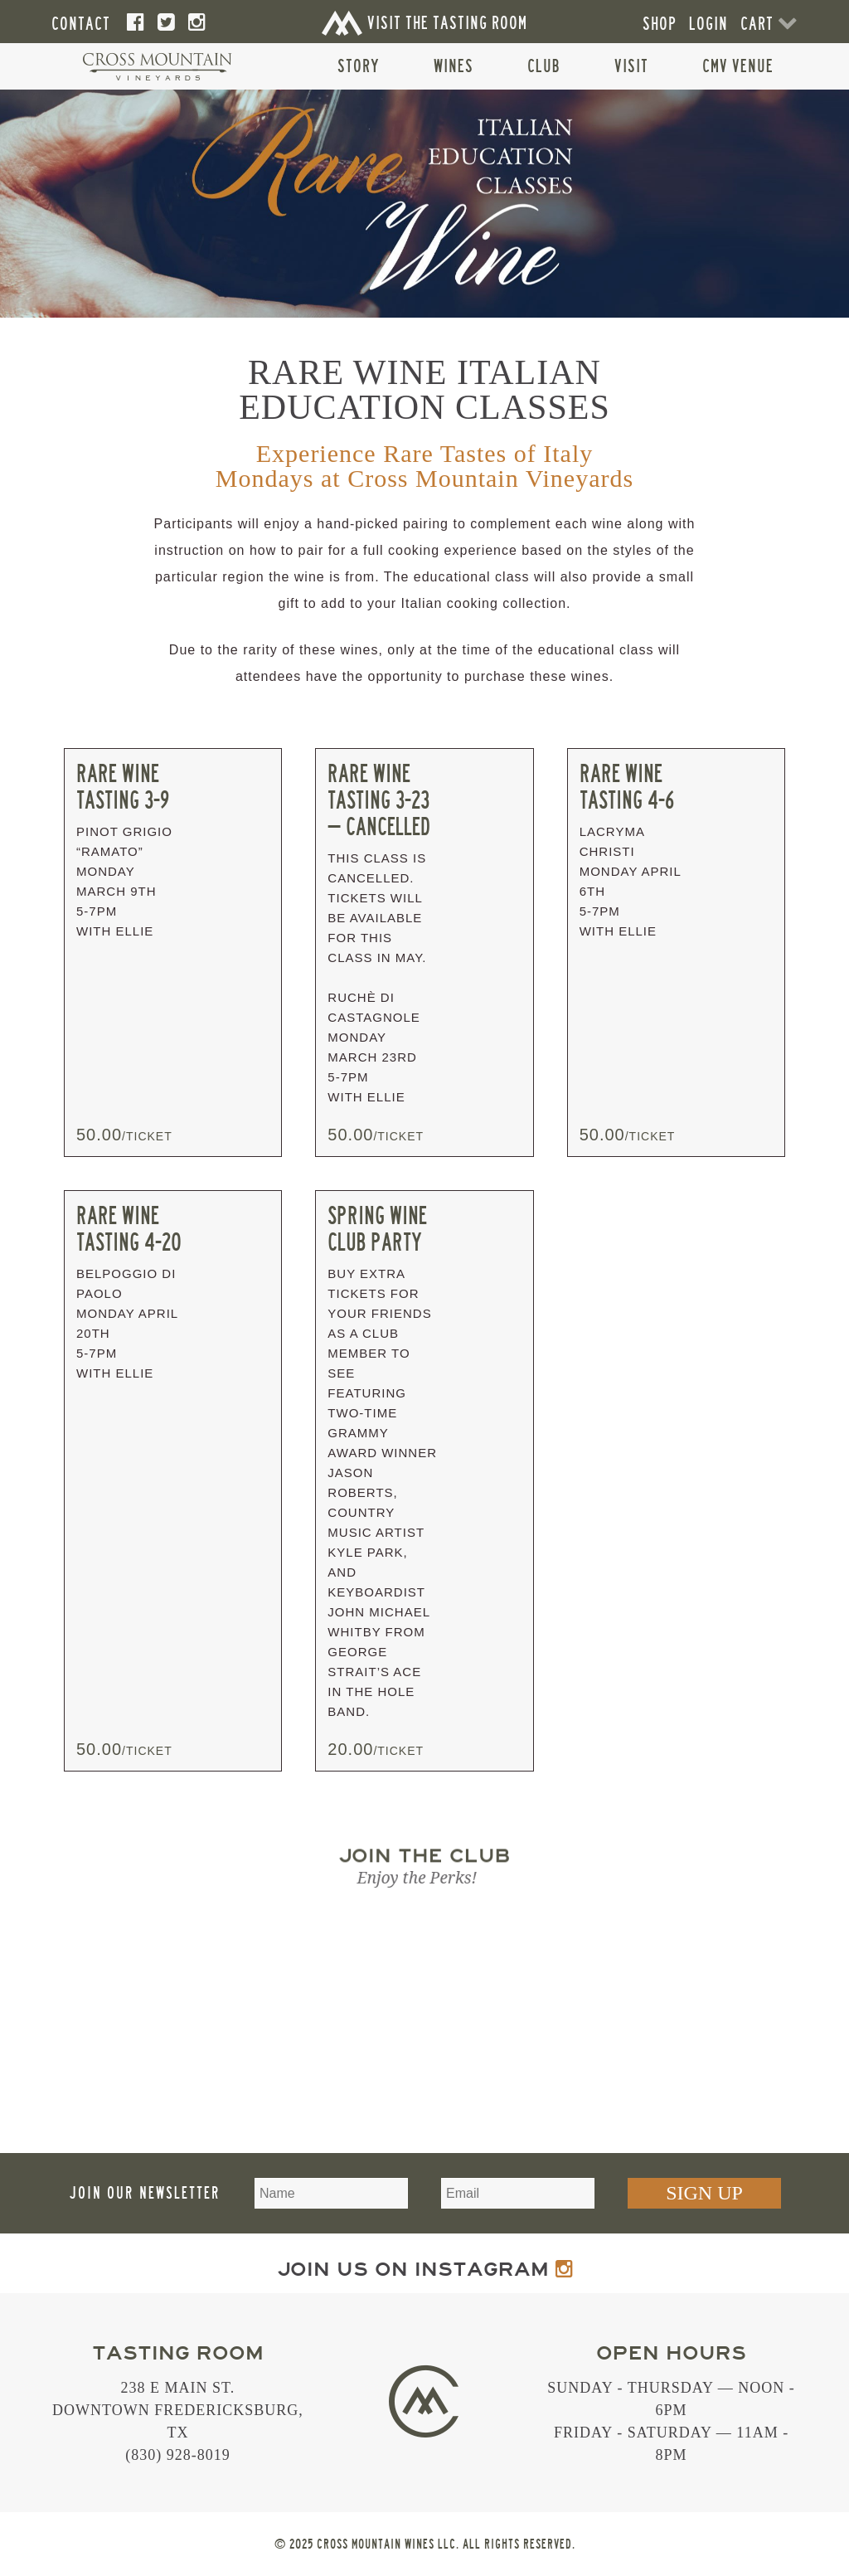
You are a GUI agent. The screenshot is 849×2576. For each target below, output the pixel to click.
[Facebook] (136, 22)
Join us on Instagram (425, 2269)
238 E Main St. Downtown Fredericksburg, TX (177, 2410)
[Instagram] (197, 22)
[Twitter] (166, 22)
